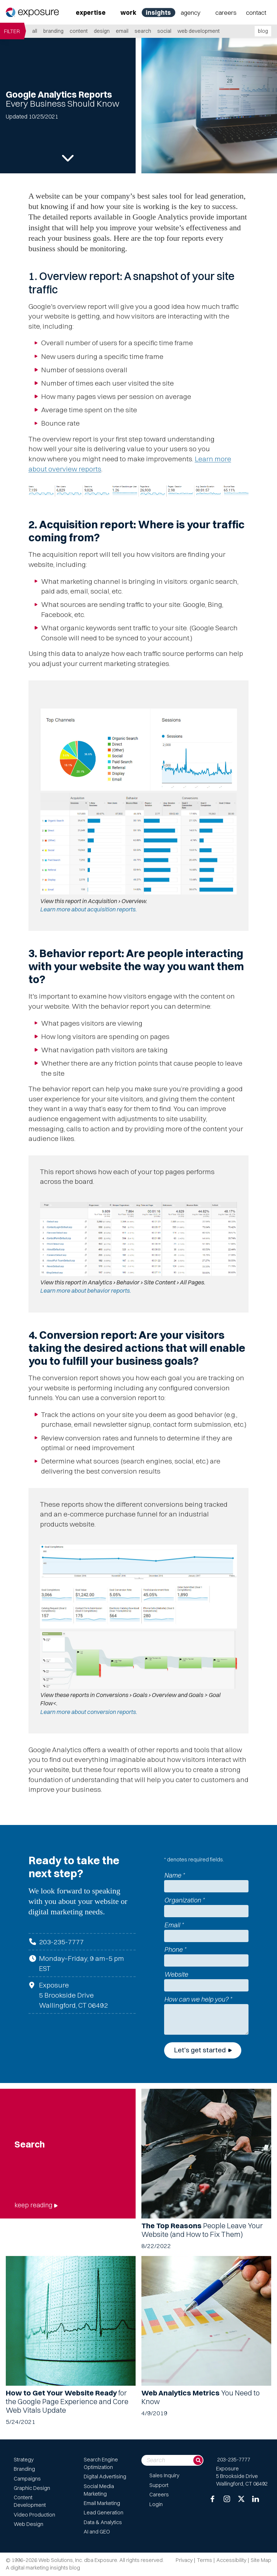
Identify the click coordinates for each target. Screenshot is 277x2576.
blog (263, 31)
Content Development (30, 2501)
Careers (226, 12)
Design (102, 31)
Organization (184, 1900)
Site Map (261, 2560)
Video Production (34, 2514)
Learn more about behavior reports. (86, 1290)
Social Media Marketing (99, 2490)
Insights (158, 12)
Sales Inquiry (164, 2475)
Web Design (28, 2524)
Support (158, 2485)
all (34, 31)
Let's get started (200, 2050)
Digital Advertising (105, 2476)
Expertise (91, 12)
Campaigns (27, 2478)
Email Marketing (102, 2503)
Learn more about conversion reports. (88, 1711)
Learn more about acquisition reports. (89, 909)
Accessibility (231, 2560)
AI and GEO (97, 2531)
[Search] (198, 2460)
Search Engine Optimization (101, 2463)
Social (164, 31)
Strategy (24, 2459)
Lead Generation (103, 2512)
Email (122, 31)
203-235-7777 (61, 1941)
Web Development (198, 31)
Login (156, 2504)
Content (79, 31)
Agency (191, 12)
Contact (256, 12)
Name (174, 1875)
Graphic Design (32, 2488)
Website (176, 1974)
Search (143, 31)
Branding (53, 31)
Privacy (184, 2560)
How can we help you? (198, 1999)
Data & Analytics (103, 2522)
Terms (204, 2560)
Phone (175, 1949)
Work (128, 12)
